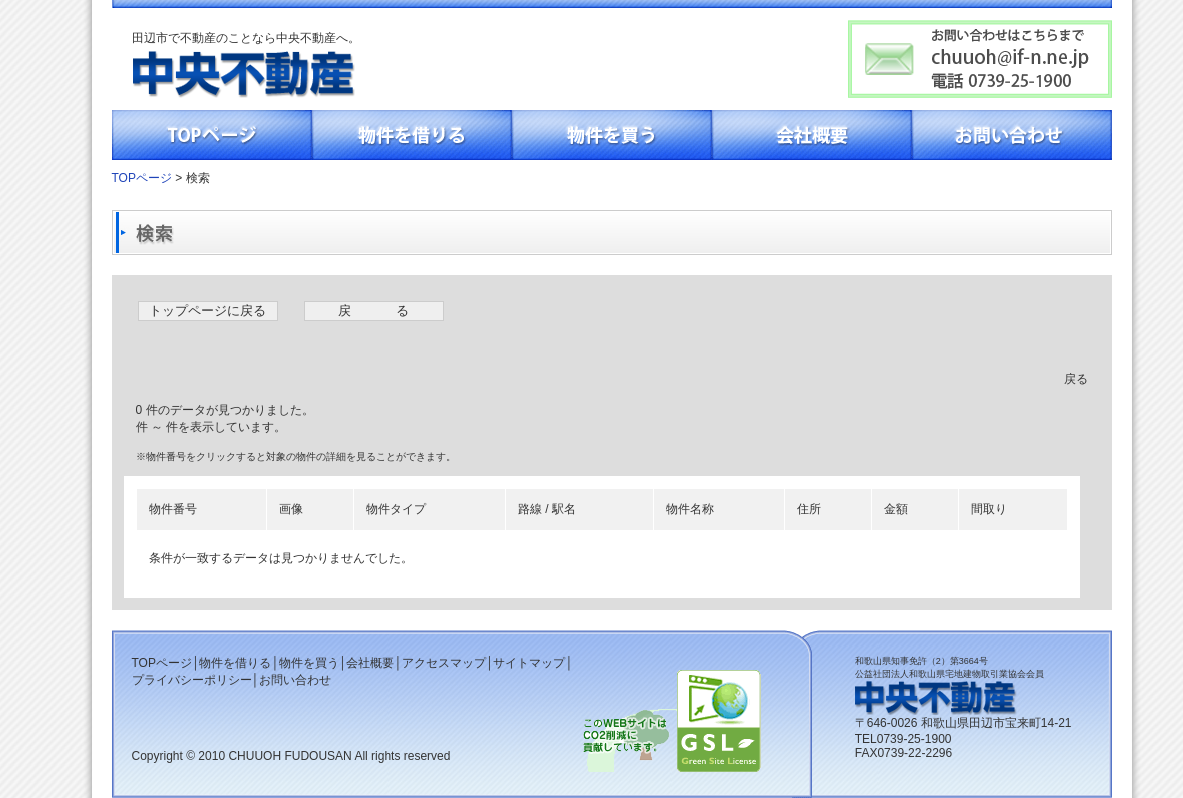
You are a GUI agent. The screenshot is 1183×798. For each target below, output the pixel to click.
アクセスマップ (444, 663)
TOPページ (212, 135)
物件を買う (612, 135)
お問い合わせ (1012, 135)
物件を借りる (412, 135)
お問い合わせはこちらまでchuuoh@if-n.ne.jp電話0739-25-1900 (980, 59)
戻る (1076, 379)
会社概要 (812, 135)
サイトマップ (529, 663)
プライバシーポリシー (192, 680)
